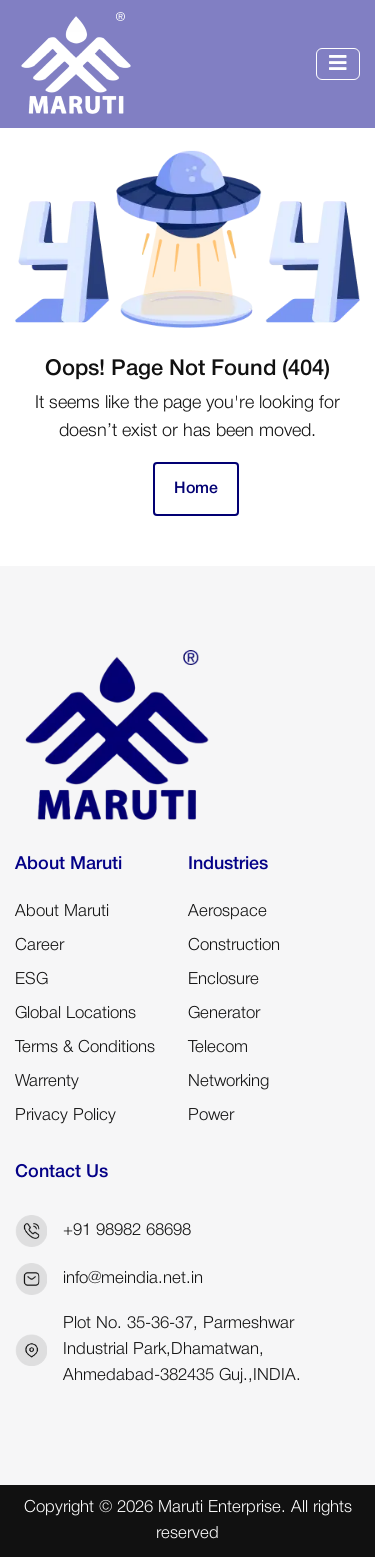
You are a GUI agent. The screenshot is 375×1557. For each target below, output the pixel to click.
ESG (31, 979)
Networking (228, 1081)
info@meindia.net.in (133, 1278)
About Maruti (62, 911)
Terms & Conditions (85, 1047)
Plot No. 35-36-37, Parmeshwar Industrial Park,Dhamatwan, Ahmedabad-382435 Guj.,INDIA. (182, 1349)
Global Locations (75, 1013)
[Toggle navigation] (338, 64)
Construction (234, 945)
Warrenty (47, 1081)
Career (39, 945)
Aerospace (227, 911)
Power (211, 1115)
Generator (224, 1013)
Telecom (218, 1047)
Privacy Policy (65, 1115)
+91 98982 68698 (127, 1230)
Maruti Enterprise (219, 1507)
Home (196, 489)
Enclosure (223, 979)
